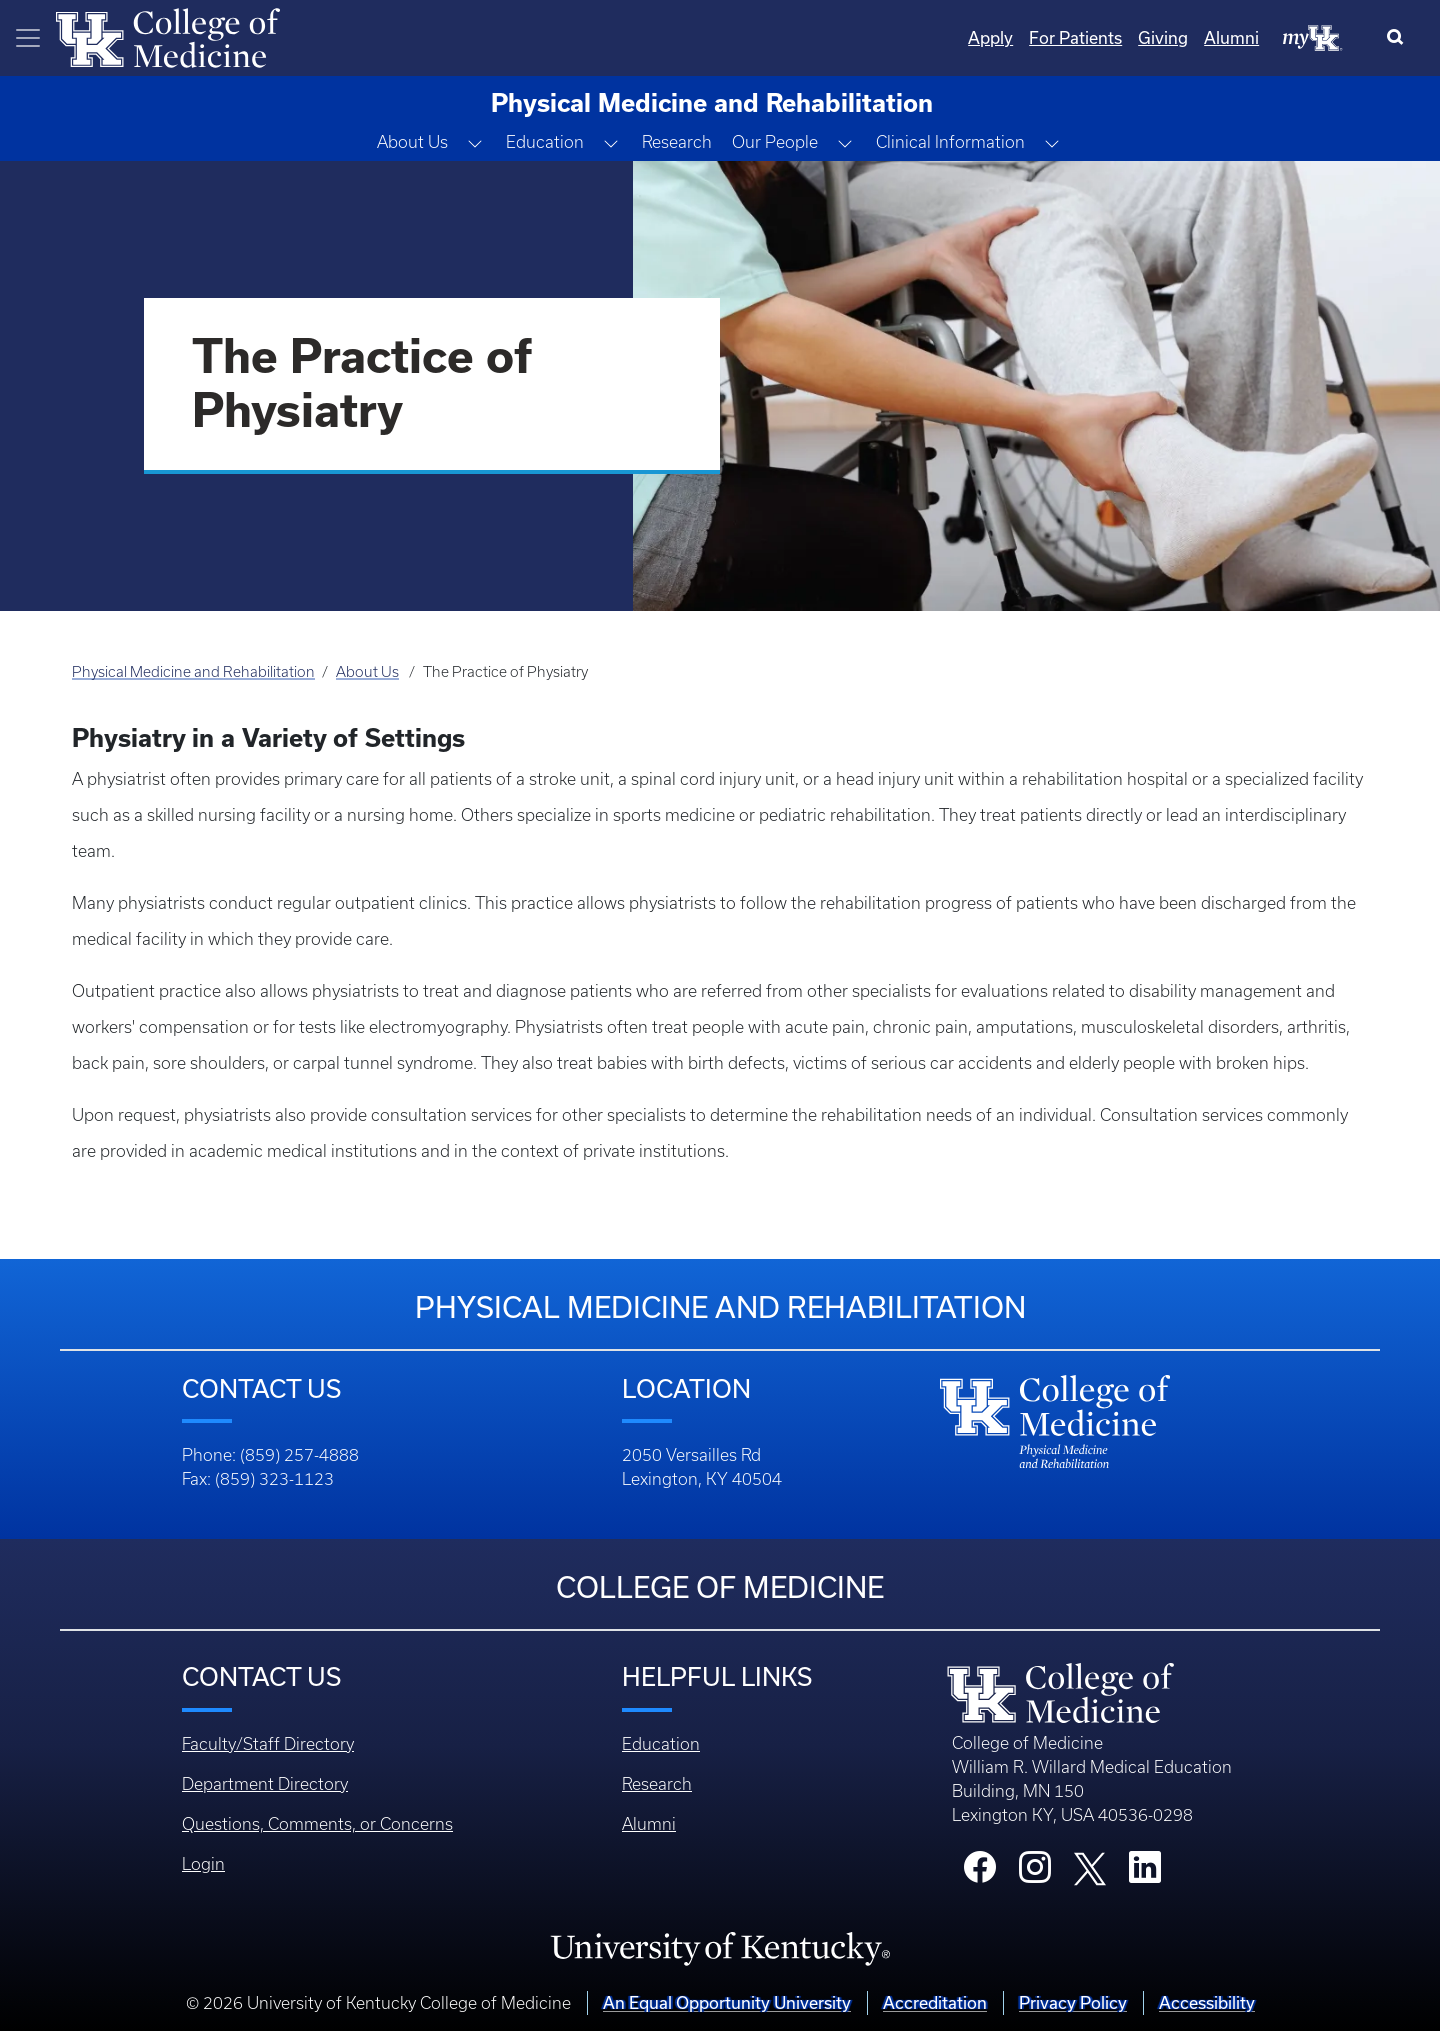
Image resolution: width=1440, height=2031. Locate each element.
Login (203, 1864)
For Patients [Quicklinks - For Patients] (1075, 37)
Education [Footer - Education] (661, 1744)
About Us (367, 672)
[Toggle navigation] (28, 38)
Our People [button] (775, 142)
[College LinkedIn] (1145, 1873)
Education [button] (545, 142)
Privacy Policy (1073, 2002)
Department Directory (265, 1784)
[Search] (1399, 38)
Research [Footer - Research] (657, 1784)
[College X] (1090, 1867)
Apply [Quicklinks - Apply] (990, 37)
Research (677, 142)
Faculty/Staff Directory (268, 1744)
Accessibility (1207, 2002)
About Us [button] (412, 142)
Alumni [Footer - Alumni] (649, 1824)
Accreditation (935, 2002)
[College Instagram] (1035, 1873)
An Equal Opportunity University (727, 2002)
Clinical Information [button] (950, 142)
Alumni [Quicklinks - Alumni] (1231, 37)
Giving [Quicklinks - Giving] (1163, 37)
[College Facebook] (980, 1873)
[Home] (168, 36)
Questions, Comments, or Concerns (317, 1824)
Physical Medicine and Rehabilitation (193, 672)
